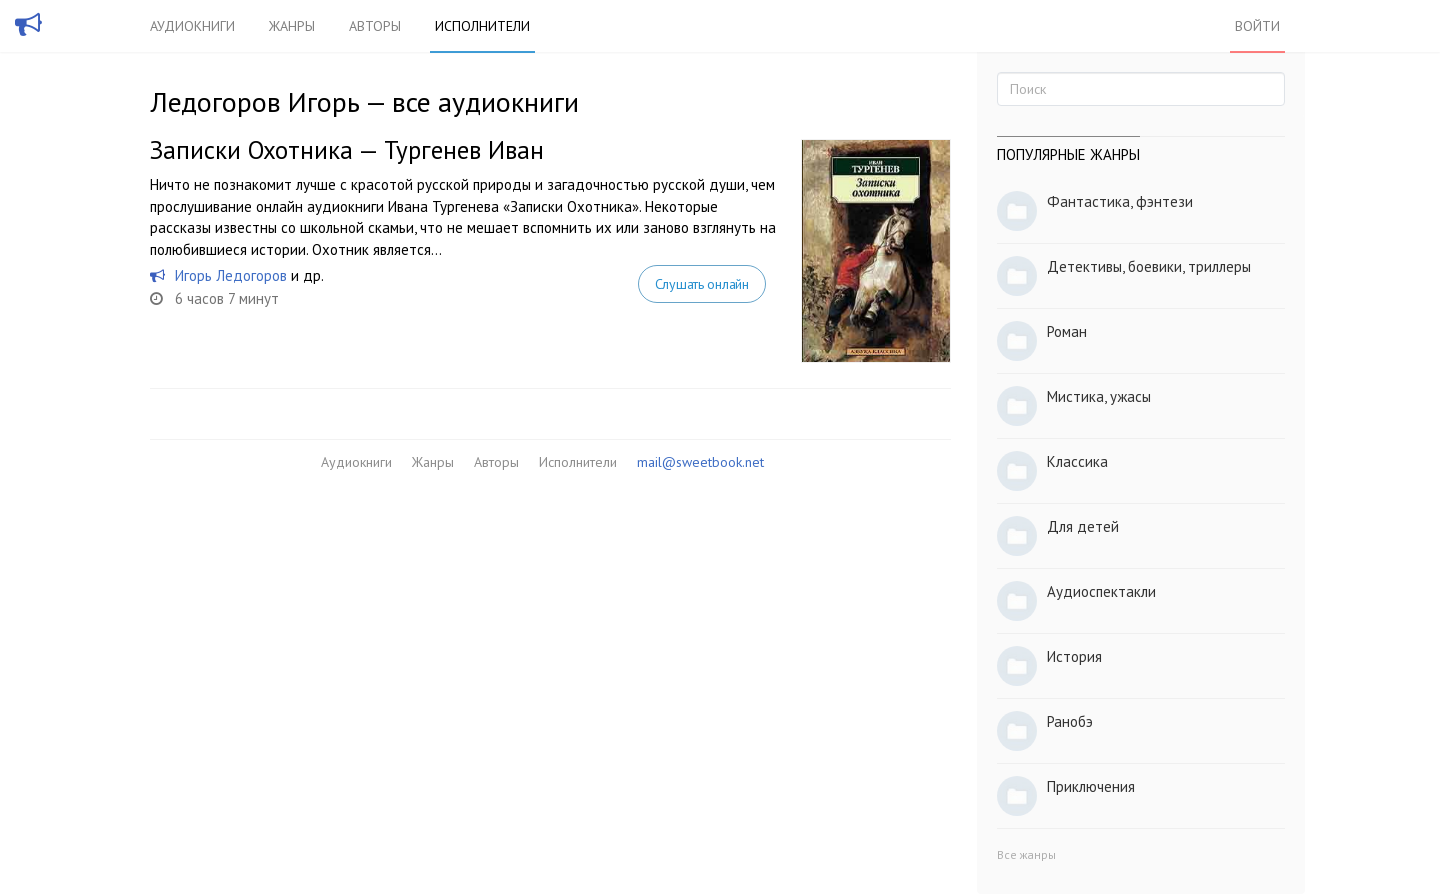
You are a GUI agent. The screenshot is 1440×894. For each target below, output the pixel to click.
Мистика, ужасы (1099, 396)
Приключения (1091, 786)
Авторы (375, 26)
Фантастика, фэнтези (1120, 201)
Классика (1077, 461)
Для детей (1083, 526)
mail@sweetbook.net (700, 462)
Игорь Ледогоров (231, 275)
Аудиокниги (192, 26)
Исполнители (482, 26)
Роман (1067, 331)
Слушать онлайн (702, 284)
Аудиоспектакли (1101, 591)
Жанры (292, 26)
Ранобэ (1070, 721)
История (1074, 656)
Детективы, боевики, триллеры (1149, 266)
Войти (1257, 26)
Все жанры (1026, 854)
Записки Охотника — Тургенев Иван (347, 150)
